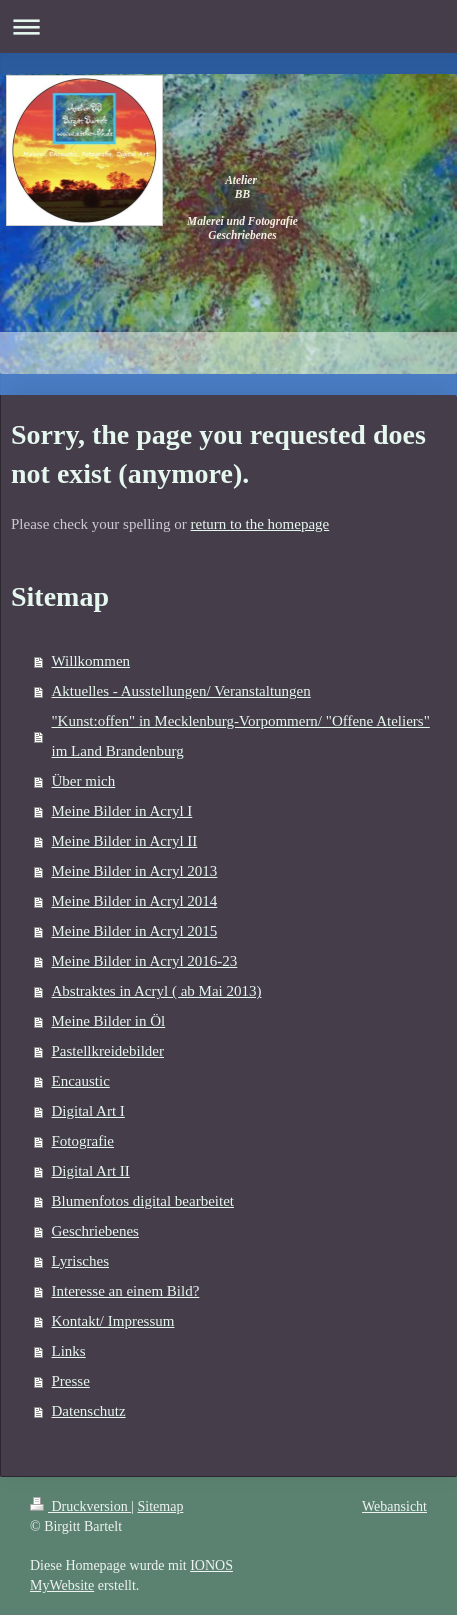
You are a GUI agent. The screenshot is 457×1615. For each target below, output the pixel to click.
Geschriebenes (95, 1231)
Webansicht (394, 1506)
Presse (71, 1381)
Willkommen (91, 661)
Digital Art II (91, 1171)
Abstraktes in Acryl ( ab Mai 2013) (157, 991)
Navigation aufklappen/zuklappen (228, 26)
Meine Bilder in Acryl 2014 (135, 901)
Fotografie (83, 1141)
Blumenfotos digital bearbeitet (143, 1201)
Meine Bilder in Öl (109, 1021)
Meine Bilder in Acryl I (122, 811)
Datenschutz (89, 1411)
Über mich (84, 781)
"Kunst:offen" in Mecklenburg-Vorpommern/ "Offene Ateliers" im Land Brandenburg (241, 736)
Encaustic (81, 1081)
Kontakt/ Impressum (113, 1321)
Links (69, 1351)
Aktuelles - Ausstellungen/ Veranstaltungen (181, 691)
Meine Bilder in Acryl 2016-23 (145, 961)
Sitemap (161, 1506)
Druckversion (80, 1506)
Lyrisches (81, 1261)
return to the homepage (260, 524)
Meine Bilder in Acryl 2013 (135, 871)
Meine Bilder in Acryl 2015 (135, 931)
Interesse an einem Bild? (126, 1291)
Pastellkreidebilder (108, 1051)
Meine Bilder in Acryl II (125, 841)
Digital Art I (88, 1111)
